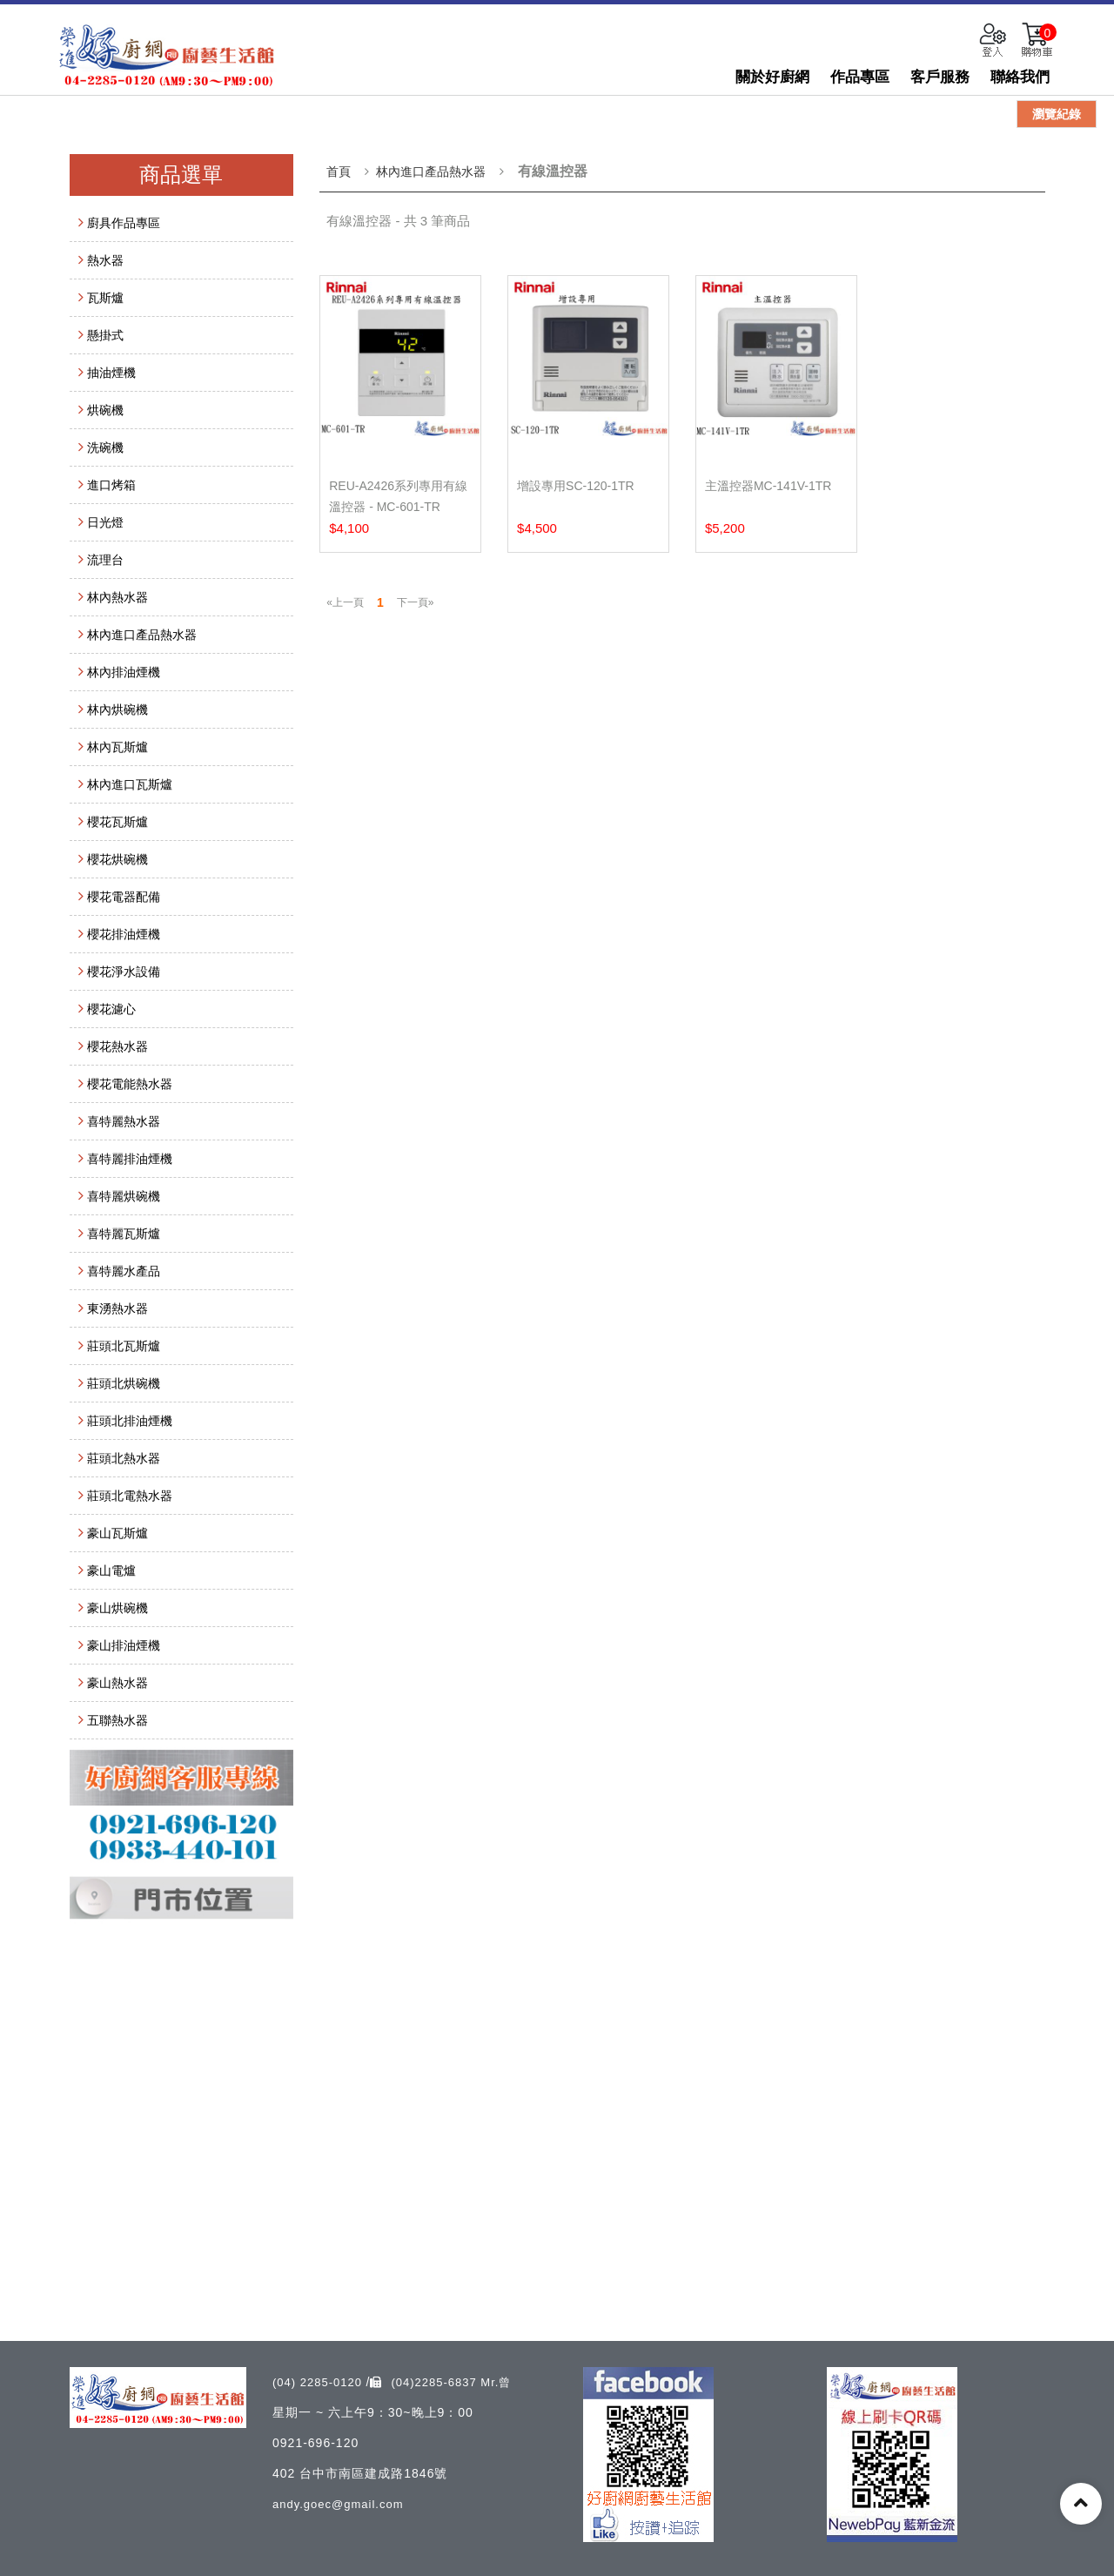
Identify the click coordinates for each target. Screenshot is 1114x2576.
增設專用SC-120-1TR (575, 486)
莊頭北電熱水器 (129, 1496)
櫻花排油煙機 (123, 934)
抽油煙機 (111, 373)
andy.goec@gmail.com (337, 2504)
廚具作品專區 (123, 223)
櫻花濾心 (111, 1009)
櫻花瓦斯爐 (117, 822)
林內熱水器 (117, 597)
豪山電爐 (111, 1570)
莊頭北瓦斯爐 (123, 1346)
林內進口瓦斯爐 (129, 784)
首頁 (338, 171)
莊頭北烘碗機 (123, 1383)
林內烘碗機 (117, 709)
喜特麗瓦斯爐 (123, 1234)
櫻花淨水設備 (123, 972)
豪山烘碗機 (117, 1608)
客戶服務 (940, 77)
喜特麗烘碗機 (123, 1196)
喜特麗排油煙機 (129, 1159)
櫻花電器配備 (123, 897)
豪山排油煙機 (123, 1645)
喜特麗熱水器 (123, 1121)
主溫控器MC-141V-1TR (768, 486)
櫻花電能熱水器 (129, 1084)
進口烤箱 (111, 485)
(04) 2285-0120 (319, 2382)
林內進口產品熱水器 (142, 635)
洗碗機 (105, 447)
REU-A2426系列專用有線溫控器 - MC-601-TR (398, 496)
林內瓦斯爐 (117, 747)
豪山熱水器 (117, 1683)
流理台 (105, 560)
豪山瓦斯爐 (117, 1533)
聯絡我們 (1020, 77)
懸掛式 (105, 335)
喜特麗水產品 (123, 1271)
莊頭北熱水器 (123, 1458)
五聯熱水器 (117, 1720)
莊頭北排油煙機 (129, 1421)
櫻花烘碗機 (117, 859)
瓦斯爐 (105, 298)
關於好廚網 (772, 77)
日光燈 (105, 522)
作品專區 (859, 77)
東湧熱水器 (117, 1308)
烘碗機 (105, 410)
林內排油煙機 (123, 672)
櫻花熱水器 (117, 1046)
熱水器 (105, 260)
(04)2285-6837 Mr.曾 (440, 2382)
